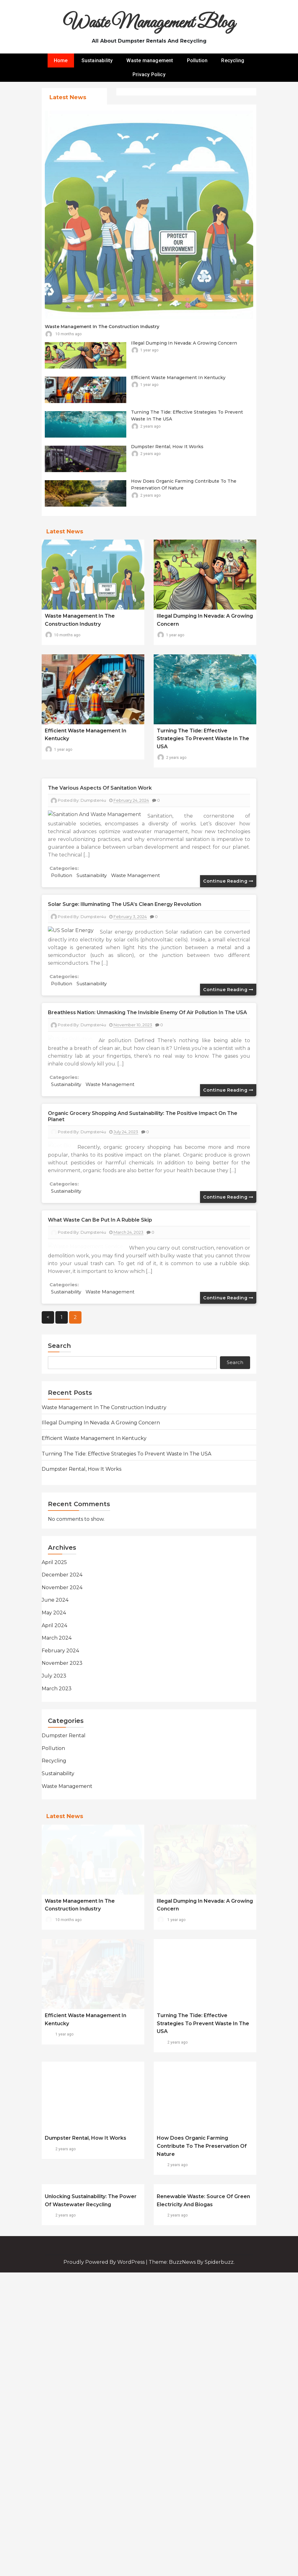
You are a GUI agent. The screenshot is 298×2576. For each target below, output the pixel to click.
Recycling (232, 60)
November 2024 (62, 1740)
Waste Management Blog (149, 23)
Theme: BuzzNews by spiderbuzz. (192, 2479)
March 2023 (57, 1842)
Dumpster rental (64, 1888)
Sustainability (97, 60)
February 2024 (60, 1804)
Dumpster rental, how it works (167, 446)
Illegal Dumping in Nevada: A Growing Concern (184, 343)
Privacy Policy (149, 74)
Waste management (149, 60)
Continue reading (228, 881)
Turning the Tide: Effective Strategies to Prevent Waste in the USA (203, 739)
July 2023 (54, 1829)
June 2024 (55, 1753)
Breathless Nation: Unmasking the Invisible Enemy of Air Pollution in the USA (147, 1012)
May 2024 (54, 1766)
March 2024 (57, 1791)
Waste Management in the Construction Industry (102, 326)
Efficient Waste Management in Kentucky (178, 377)
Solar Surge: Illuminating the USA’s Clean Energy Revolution (124, 904)
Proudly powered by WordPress (104, 2479)
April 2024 (54, 1778)
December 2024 (62, 1728)
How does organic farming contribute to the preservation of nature (202, 2299)
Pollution (197, 60)
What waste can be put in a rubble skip (100, 1322)
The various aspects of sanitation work (100, 788)
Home (61, 60)
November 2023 (62, 1816)
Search (59, 1498)
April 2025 (54, 1715)
